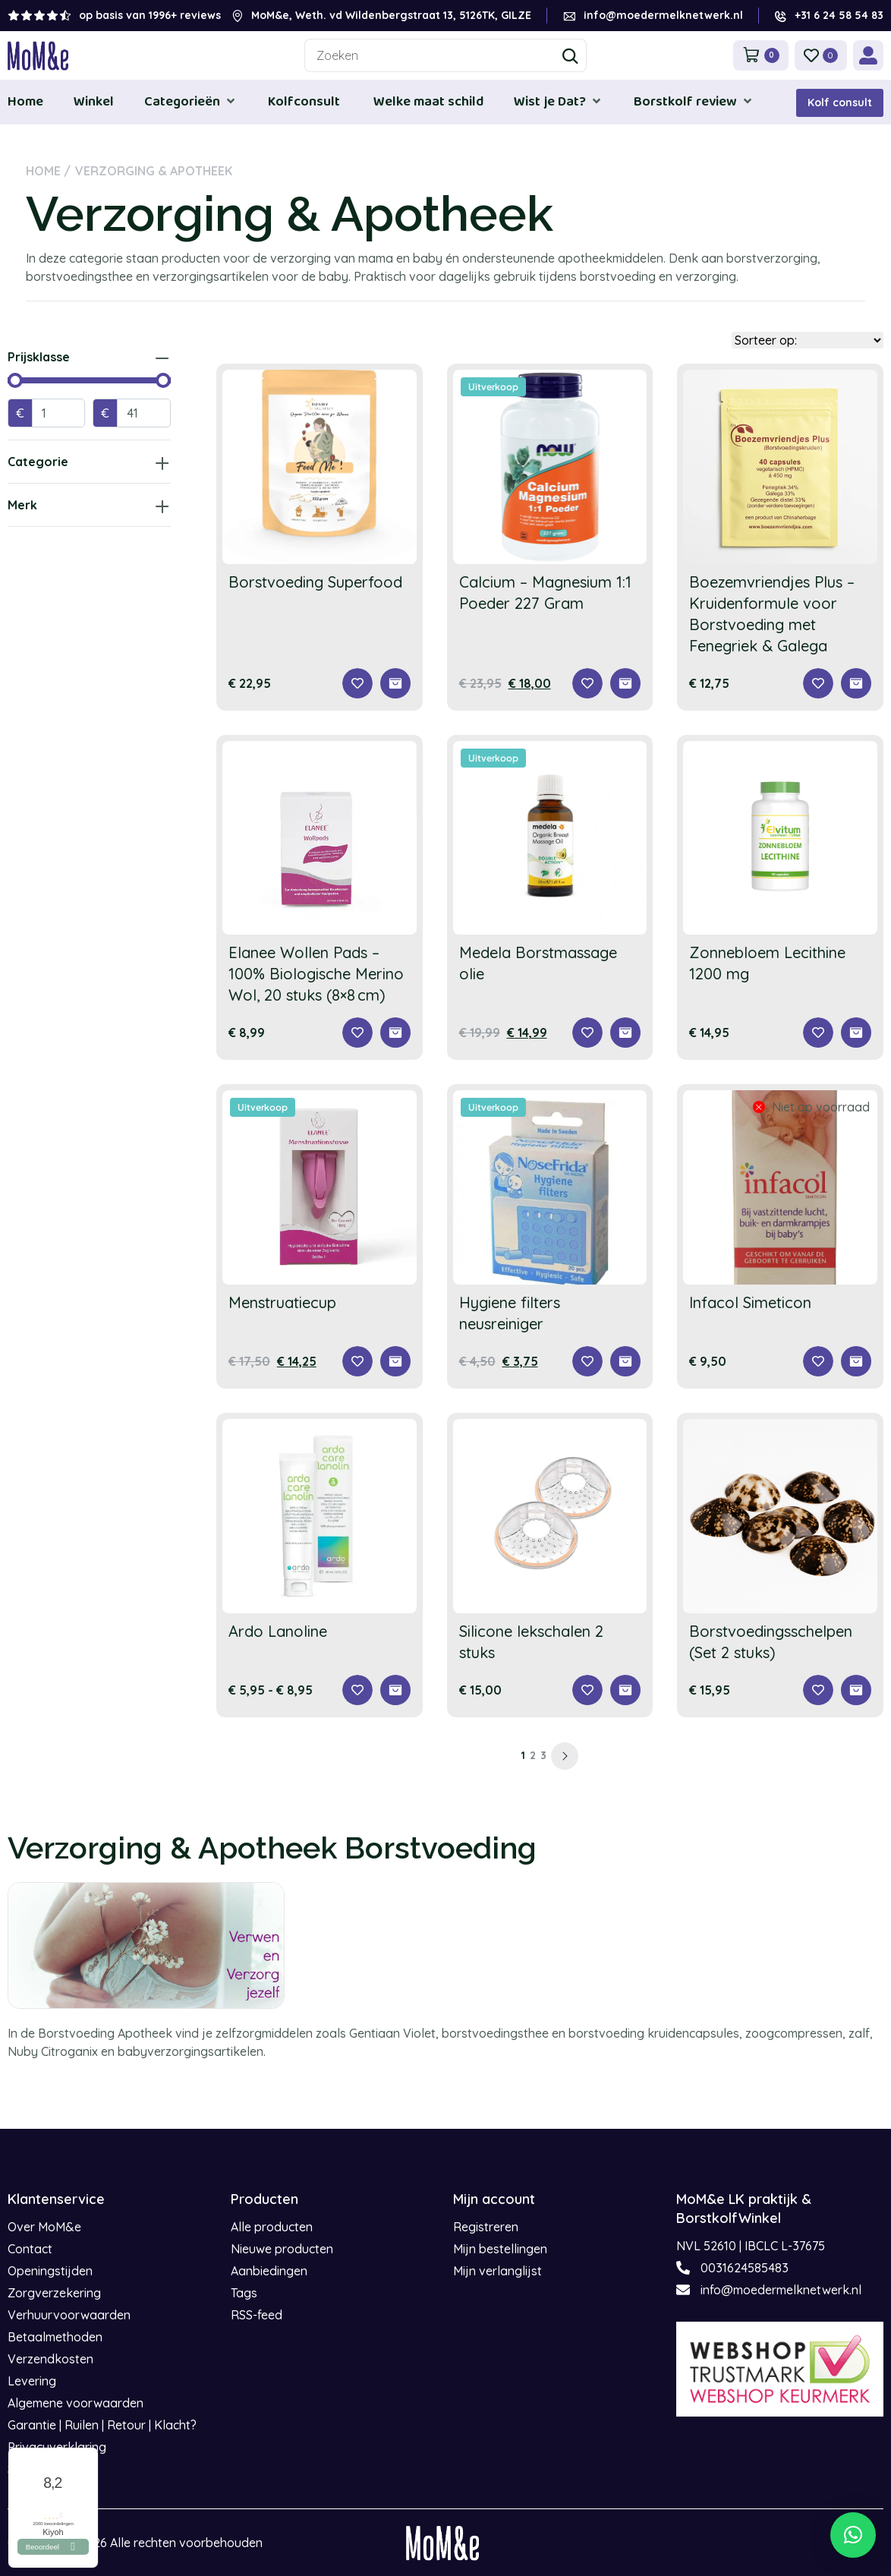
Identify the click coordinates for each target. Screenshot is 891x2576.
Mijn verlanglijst (497, 2270)
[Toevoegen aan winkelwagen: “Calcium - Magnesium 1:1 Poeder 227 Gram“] (625, 683)
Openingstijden (50, 2270)
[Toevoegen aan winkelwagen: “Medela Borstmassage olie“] (625, 1032)
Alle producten (272, 2226)
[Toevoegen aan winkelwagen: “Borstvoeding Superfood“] (395, 683)
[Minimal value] (89, 380)
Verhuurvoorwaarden (69, 2314)
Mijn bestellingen (500, 2248)
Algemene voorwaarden (75, 2402)
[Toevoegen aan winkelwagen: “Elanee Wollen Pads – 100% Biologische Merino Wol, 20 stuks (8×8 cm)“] (395, 1032)
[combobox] (445, 55)
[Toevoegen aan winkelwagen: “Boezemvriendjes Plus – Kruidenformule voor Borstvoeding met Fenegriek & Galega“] (856, 683)
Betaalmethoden (55, 2336)
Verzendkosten (50, 2358)
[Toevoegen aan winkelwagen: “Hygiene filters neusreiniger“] (625, 1361)
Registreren (485, 2226)
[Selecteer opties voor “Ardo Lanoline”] (395, 1690)
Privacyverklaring (57, 2447)
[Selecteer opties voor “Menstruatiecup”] (395, 1361)
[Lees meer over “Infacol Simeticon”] (856, 1361)
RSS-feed (256, 2314)
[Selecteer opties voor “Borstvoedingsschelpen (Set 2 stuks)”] (856, 1690)
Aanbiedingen (269, 2270)
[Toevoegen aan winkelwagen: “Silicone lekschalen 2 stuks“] (625, 1690)
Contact (30, 2248)
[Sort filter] (807, 340)
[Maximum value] (143, 413)
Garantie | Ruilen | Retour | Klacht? (102, 2425)
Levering (32, 2380)
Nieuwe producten (282, 2248)
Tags (244, 2292)
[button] (191, 101)
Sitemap (30, 2469)
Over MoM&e (44, 2226)
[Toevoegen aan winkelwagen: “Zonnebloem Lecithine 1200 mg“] (856, 1032)
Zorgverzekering (54, 2292)
